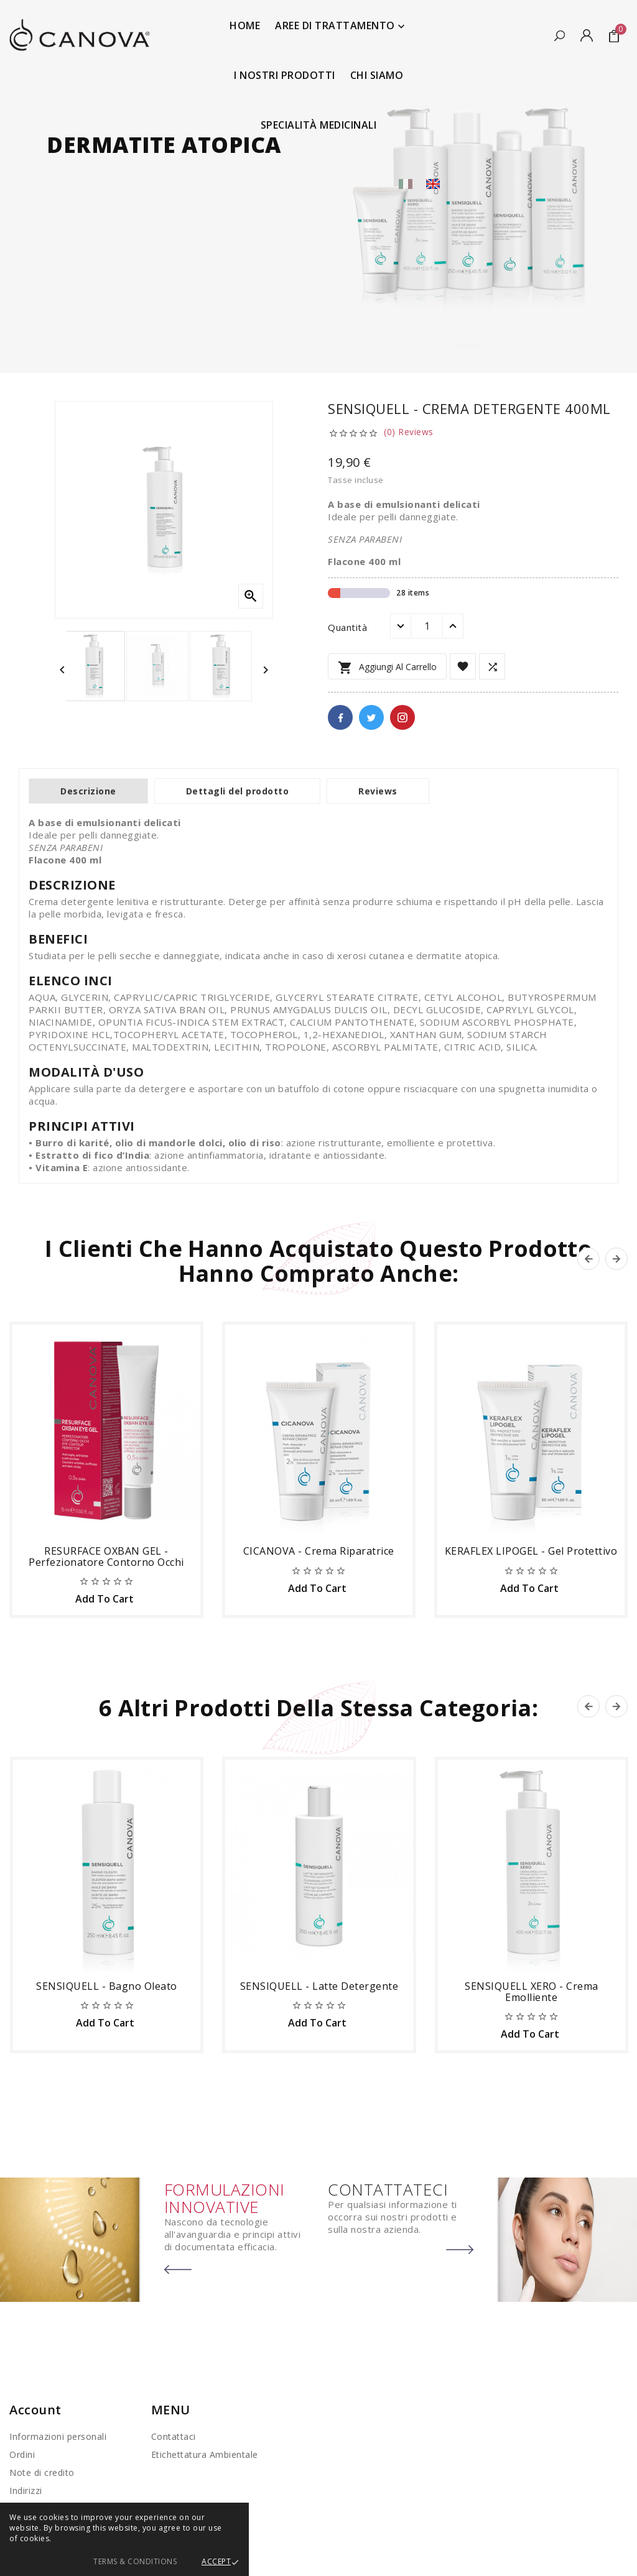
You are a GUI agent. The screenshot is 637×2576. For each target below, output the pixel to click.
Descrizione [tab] (88, 791)
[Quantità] (426, 626)
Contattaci (173, 2436)
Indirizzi (25, 2490)
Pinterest (402, 717)
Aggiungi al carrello (387, 667)
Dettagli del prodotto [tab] (237, 791)
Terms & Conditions (135, 2561)
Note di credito (42, 2472)
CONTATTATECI (388, 2189)
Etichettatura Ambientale (204, 2454)
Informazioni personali (57, 2436)
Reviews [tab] (378, 791)
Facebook (340, 717)
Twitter (371, 717)
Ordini (22, 2454)
